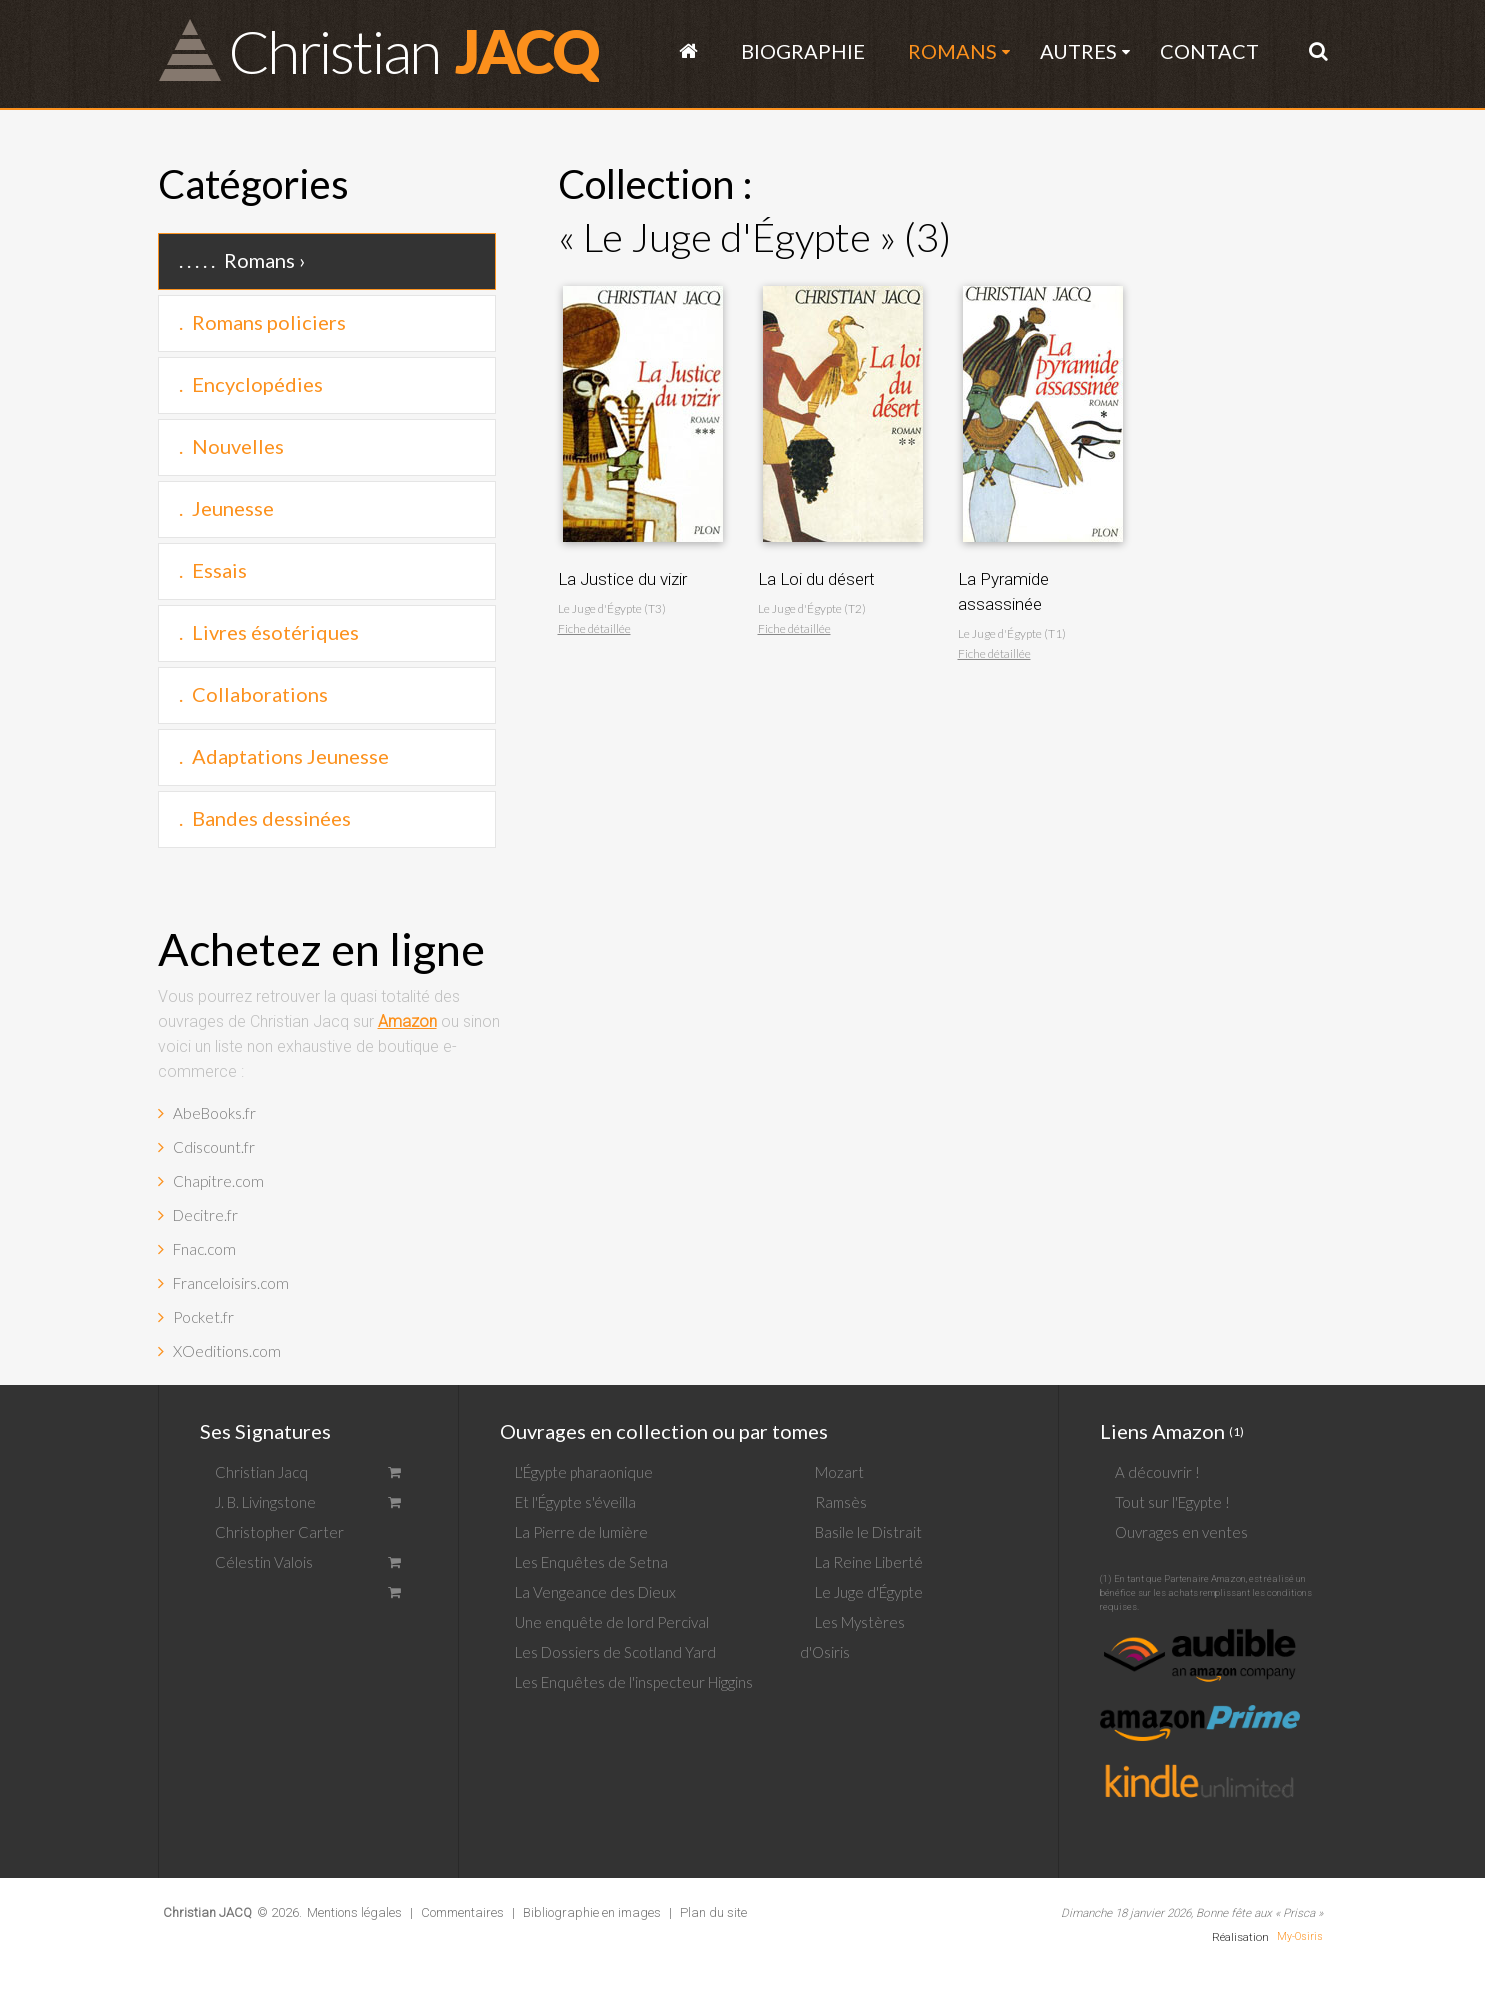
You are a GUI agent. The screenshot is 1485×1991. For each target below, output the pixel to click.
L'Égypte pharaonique (584, 1472)
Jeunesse (233, 508)
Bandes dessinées (271, 818)
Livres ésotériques (275, 632)
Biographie (803, 51)
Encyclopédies (257, 384)
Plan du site (713, 1912)
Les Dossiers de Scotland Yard (615, 1652)
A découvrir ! (1157, 1472)
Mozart (839, 1472)
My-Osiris (1300, 1936)
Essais (219, 570)
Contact (1209, 51)
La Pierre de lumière (581, 1532)
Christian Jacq (261, 1472)
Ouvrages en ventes (1181, 1532)
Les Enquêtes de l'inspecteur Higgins (634, 1682)
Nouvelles (238, 446)
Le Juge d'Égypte (869, 1592)
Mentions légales (354, 1912)
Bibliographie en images (592, 1912)
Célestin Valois (264, 1562)
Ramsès (841, 1502)
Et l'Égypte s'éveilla (575, 1502)
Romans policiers (269, 322)
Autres (1078, 51)
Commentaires (462, 1912)
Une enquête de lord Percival (612, 1622)
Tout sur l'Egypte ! (1172, 1502)
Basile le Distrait (868, 1532)
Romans (952, 51)
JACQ (413, 49)
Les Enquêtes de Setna (591, 1562)
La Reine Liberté (869, 1562)
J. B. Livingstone (265, 1502)
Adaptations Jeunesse (290, 756)
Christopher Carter (279, 1532)
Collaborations (260, 694)
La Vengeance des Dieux (595, 1592)
